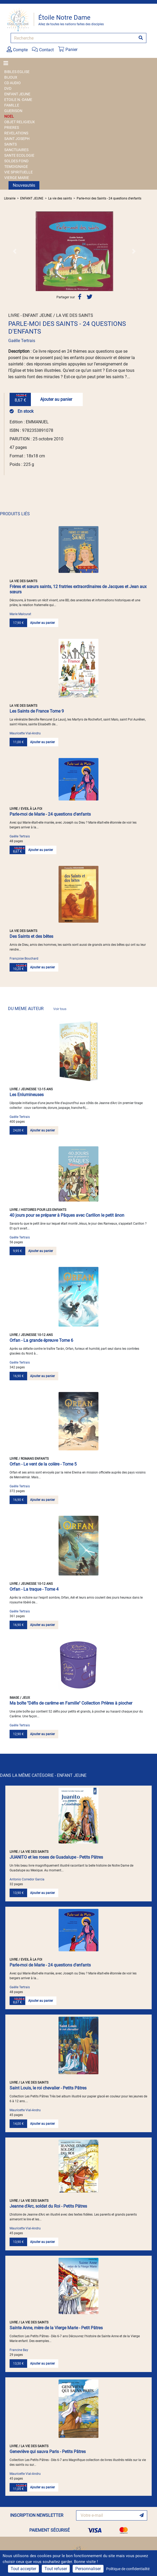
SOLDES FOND (16, 161)
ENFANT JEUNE (17, 94)
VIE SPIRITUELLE (18, 172)
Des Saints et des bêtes (31, 936)
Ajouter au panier (56, 399)
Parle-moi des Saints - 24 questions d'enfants (109, 198)
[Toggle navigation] (7, 63)
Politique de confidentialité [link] (128, 2569)
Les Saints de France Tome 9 (37, 711)
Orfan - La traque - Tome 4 (34, 1589)
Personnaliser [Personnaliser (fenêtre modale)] (88, 2568)
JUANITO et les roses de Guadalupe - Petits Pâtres (56, 1857)
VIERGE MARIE (16, 178)
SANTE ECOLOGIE (19, 155)
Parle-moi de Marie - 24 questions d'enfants (50, 814)
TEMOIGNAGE (16, 166)
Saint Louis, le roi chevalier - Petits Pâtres (48, 2087)
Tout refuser (55, 2568)
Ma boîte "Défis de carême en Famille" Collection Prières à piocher (71, 1703)
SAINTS (10, 144)
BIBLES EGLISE (17, 72)
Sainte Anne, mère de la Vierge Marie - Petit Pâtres (56, 2327)
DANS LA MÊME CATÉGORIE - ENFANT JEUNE (43, 1775)
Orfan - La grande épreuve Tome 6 (41, 1340)
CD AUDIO (12, 83)
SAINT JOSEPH (17, 139)
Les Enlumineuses (27, 1094)
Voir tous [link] (60, 1009)
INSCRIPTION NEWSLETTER (36, 2515)
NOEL (9, 116)
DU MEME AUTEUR (37, 1008)
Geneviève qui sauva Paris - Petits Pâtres (48, 2451)
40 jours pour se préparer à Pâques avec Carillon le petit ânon (67, 1215)
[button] (14, 251)
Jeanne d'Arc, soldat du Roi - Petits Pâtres (48, 2206)
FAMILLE (11, 105)
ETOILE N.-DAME (18, 99)
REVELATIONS (16, 133)
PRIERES (11, 127)
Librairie (9, 198)
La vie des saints (60, 198)
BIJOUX (10, 77)
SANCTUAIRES (16, 150)
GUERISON (13, 111)
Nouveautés (24, 185)
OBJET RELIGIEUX (19, 122)
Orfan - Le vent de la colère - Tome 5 (43, 1464)
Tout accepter (23, 2568)
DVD (7, 88)
